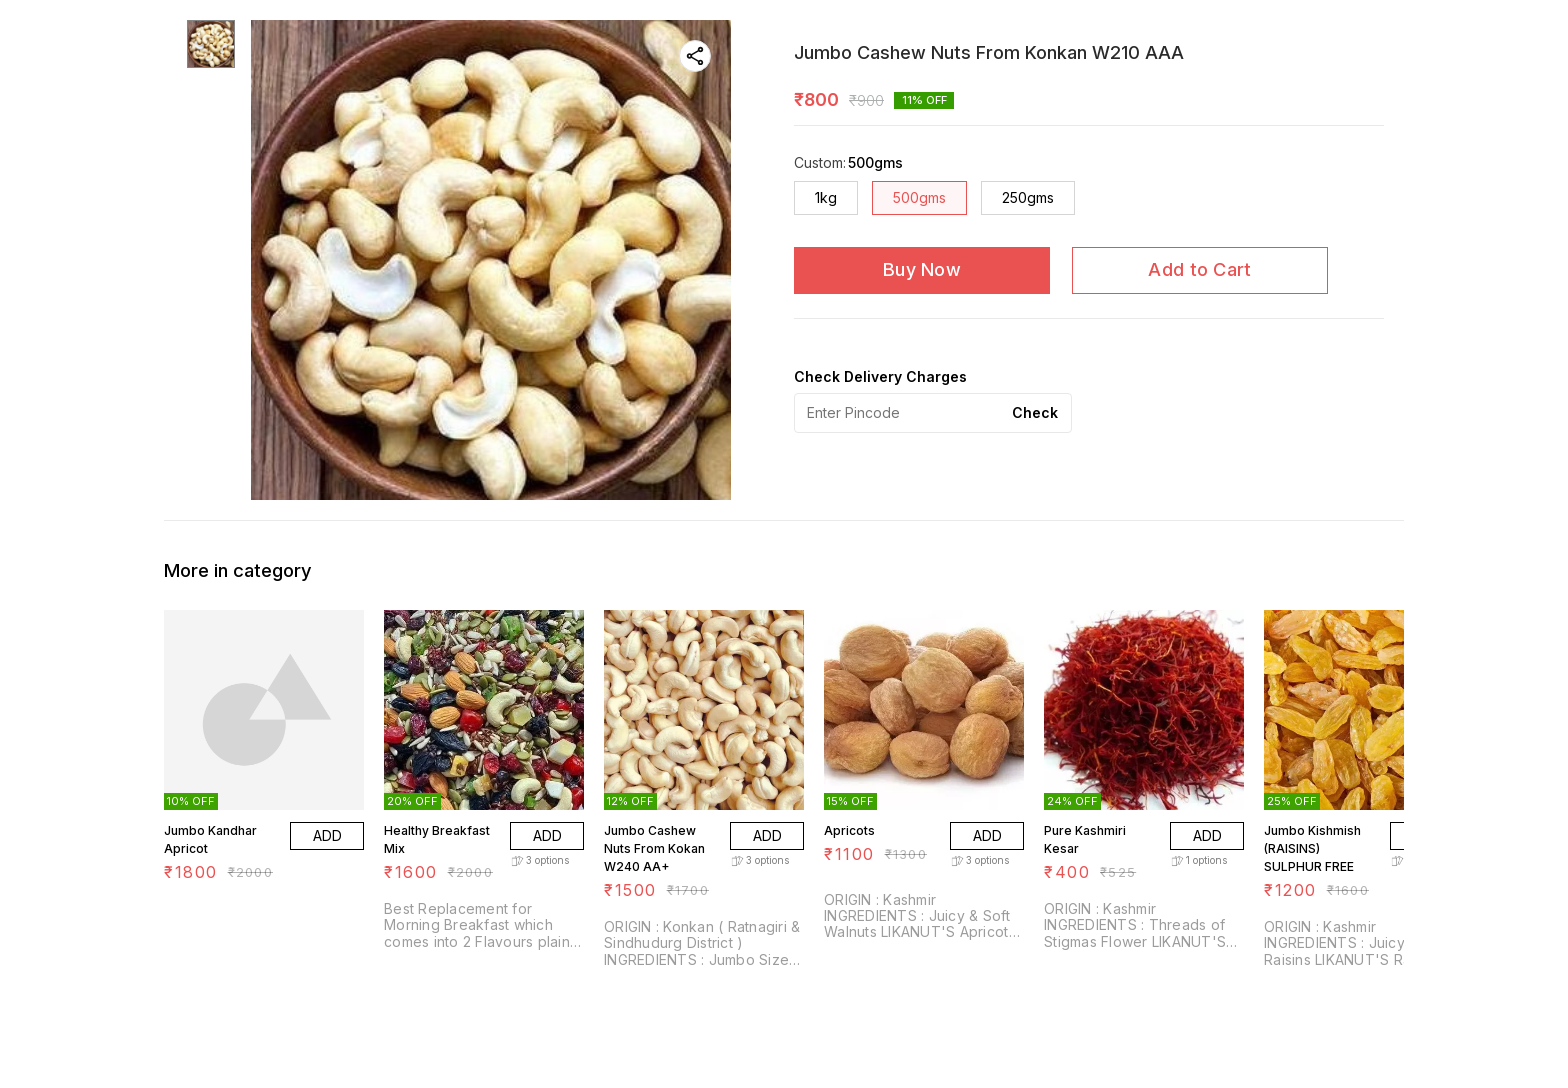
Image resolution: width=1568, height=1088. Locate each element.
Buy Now (922, 269)
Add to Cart (1199, 269)
